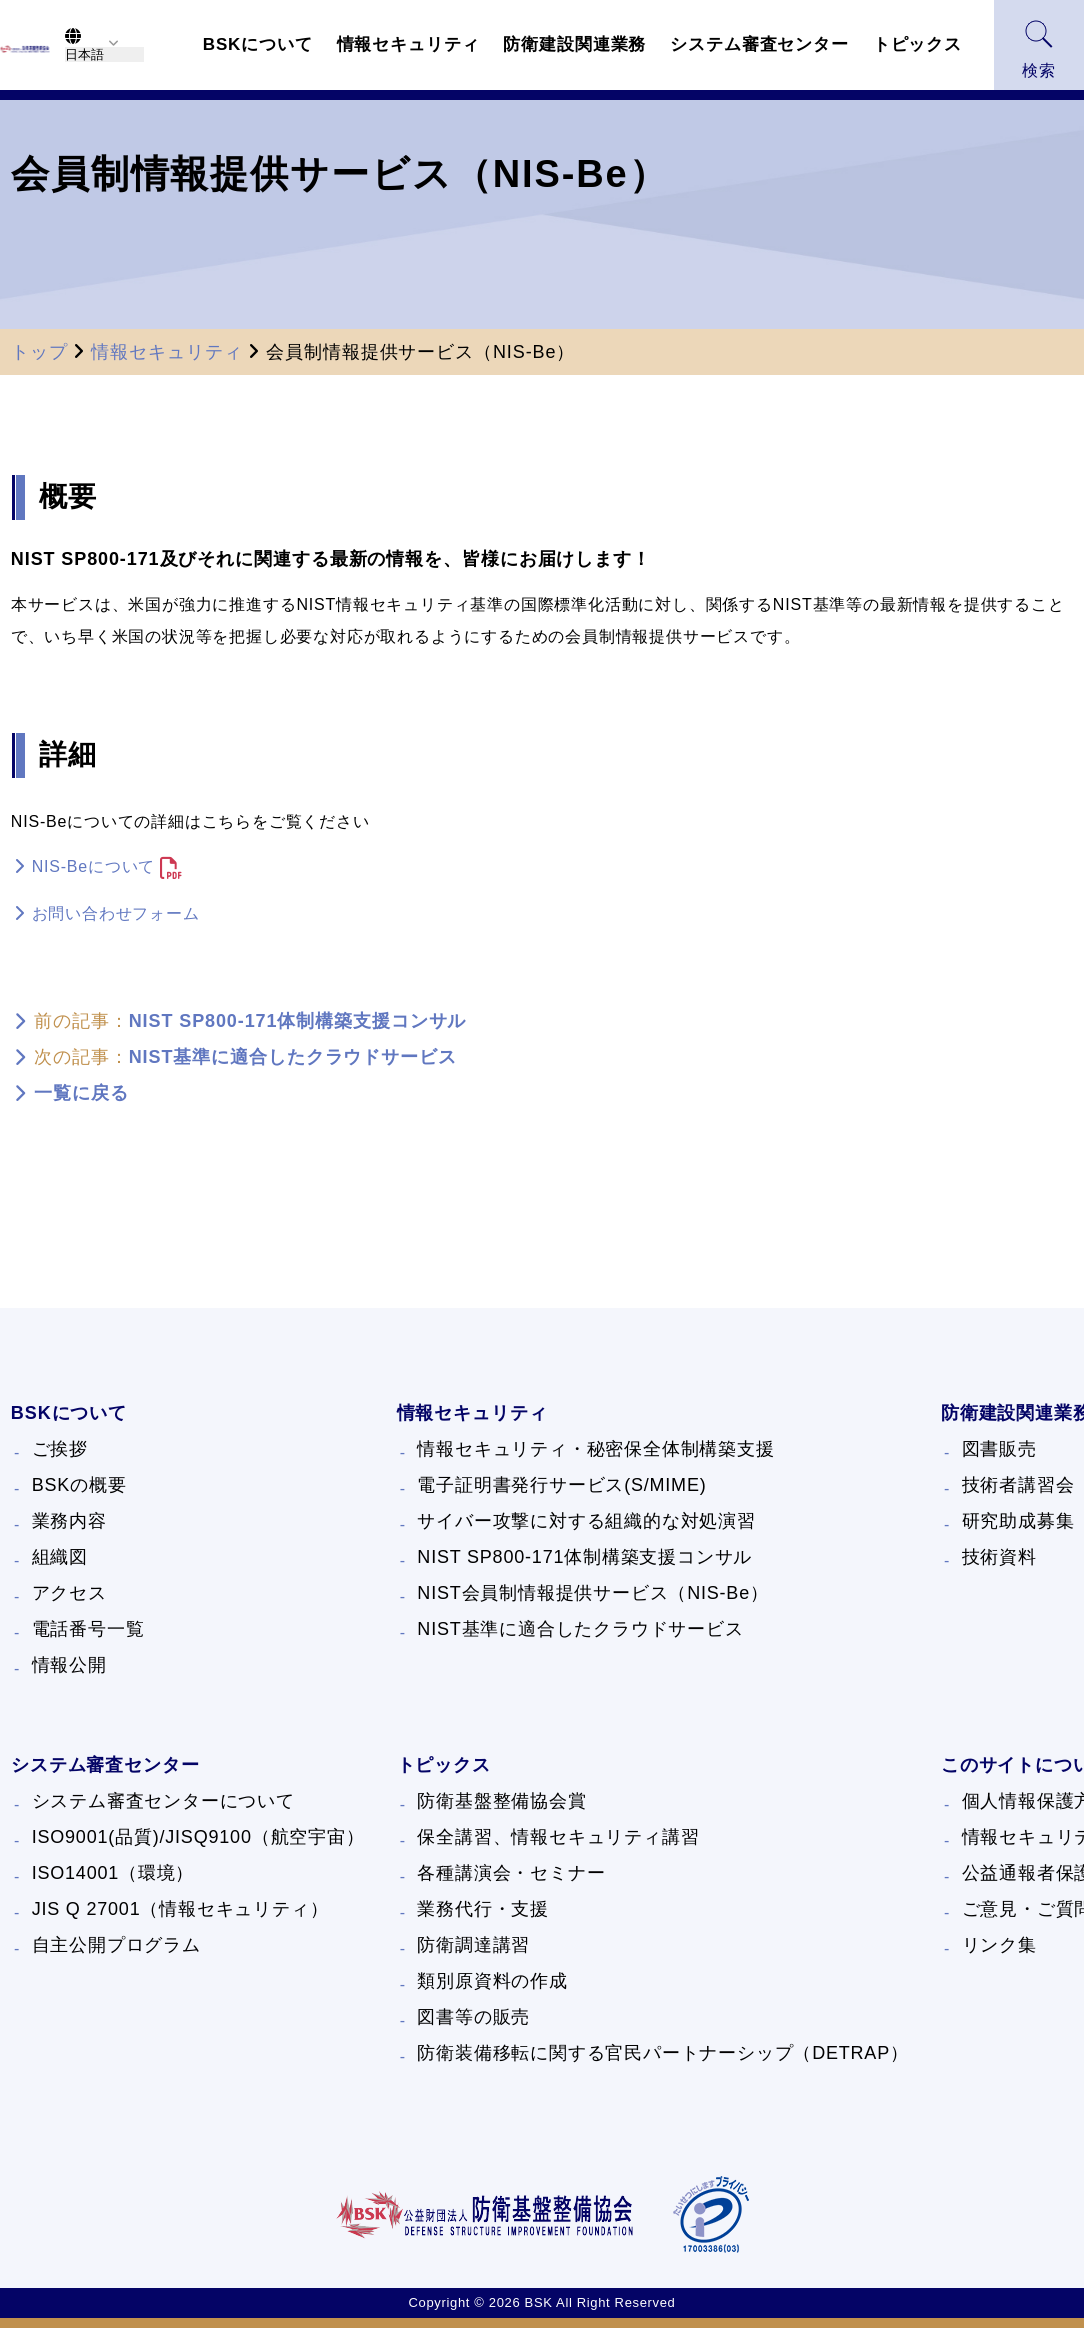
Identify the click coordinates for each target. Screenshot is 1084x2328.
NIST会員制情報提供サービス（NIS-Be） (592, 1593)
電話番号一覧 (88, 1629)
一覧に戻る (81, 1093)
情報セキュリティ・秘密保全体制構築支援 (595, 1449)
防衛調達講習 (473, 1945)
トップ (39, 352)
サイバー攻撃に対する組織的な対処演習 (586, 1521)
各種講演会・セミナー (511, 1873)
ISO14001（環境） (113, 1873)
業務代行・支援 (483, 1909)
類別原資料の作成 (492, 1981)
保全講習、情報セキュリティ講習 (558, 1837)
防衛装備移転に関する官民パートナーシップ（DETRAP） (662, 2053)
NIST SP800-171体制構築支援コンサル (298, 1021)
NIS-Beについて (94, 866)
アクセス (69, 1593)
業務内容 (69, 1521)
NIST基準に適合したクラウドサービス (293, 1057)
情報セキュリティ (166, 352)
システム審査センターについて (163, 1801)
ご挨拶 (60, 1449)
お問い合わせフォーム (116, 913)
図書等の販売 (473, 2017)
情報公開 (69, 1665)
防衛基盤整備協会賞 (501, 1801)
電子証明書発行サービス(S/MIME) (561, 1485)
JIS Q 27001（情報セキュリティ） (180, 1909)
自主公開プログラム (116, 1945)
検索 (1039, 49)
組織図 (60, 1557)
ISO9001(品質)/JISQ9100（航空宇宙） (198, 1837)
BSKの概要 (79, 1485)
